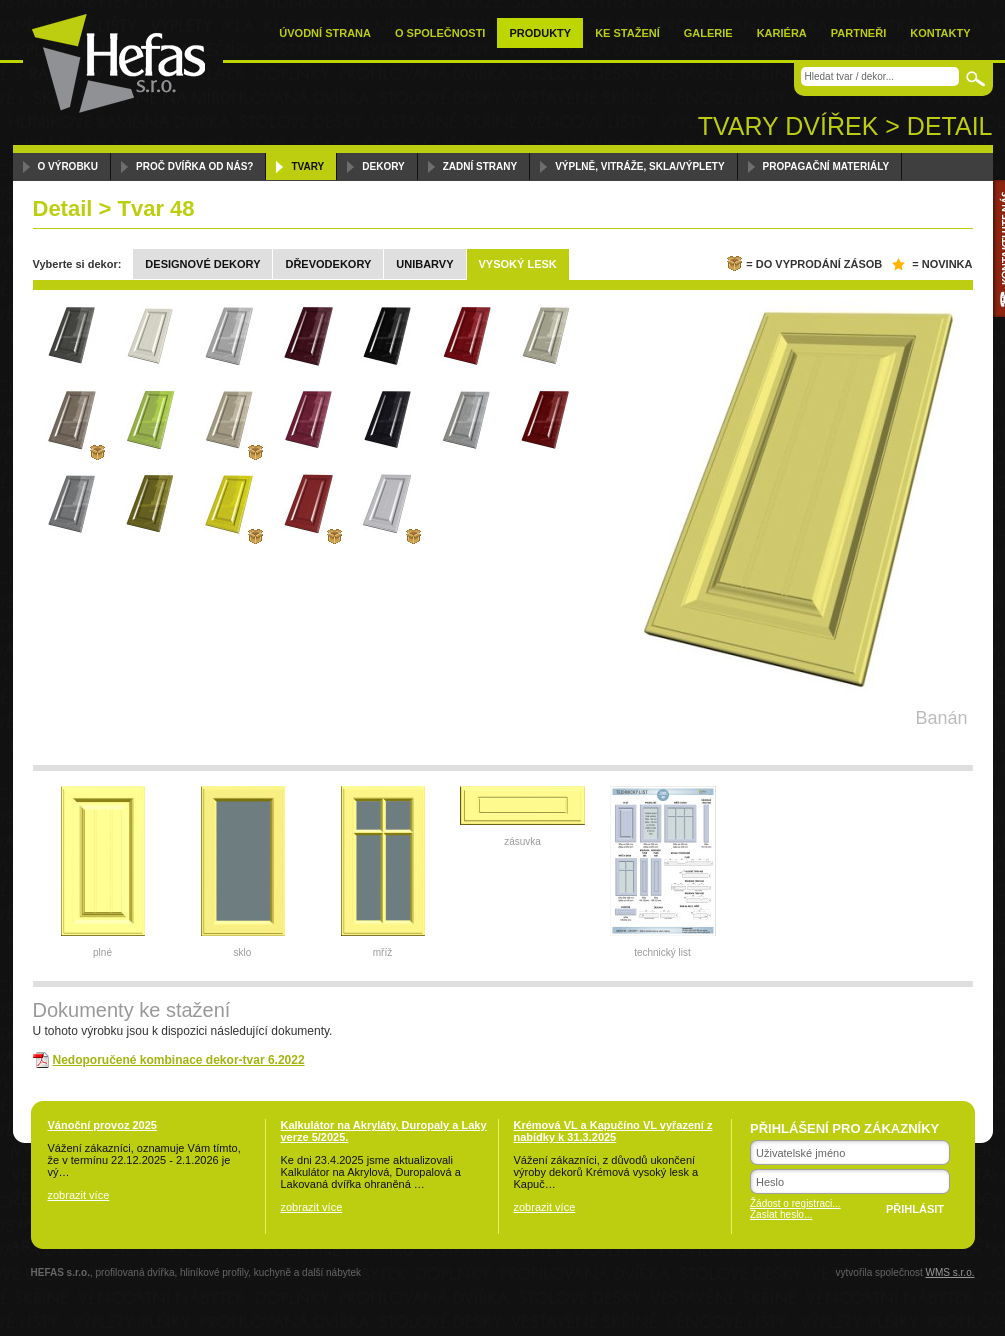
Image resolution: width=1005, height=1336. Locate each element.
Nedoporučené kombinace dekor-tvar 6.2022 (179, 1060)
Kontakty (940, 33)
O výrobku (68, 166)
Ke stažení (627, 33)
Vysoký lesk (518, 264)
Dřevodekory (328, 264)
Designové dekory (202, 264)
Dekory (383, 166)
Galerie (708, 33)
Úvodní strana (325, 33)
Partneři (858, 33)
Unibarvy (424, 264)
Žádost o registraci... (795, 1203)
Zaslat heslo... (781, 1214)
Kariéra (782, 33)
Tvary (307, 166)
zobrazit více (79, 1195)
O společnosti (440, 33)
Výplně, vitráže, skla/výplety (639, 166)
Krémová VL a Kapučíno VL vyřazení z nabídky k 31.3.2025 (613, 1131)
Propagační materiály (826, 166)
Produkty (540, 33)
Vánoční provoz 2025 (102, 1125)
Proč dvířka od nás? (194, 166)
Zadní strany (480, 166)
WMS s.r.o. (950, 1272)
